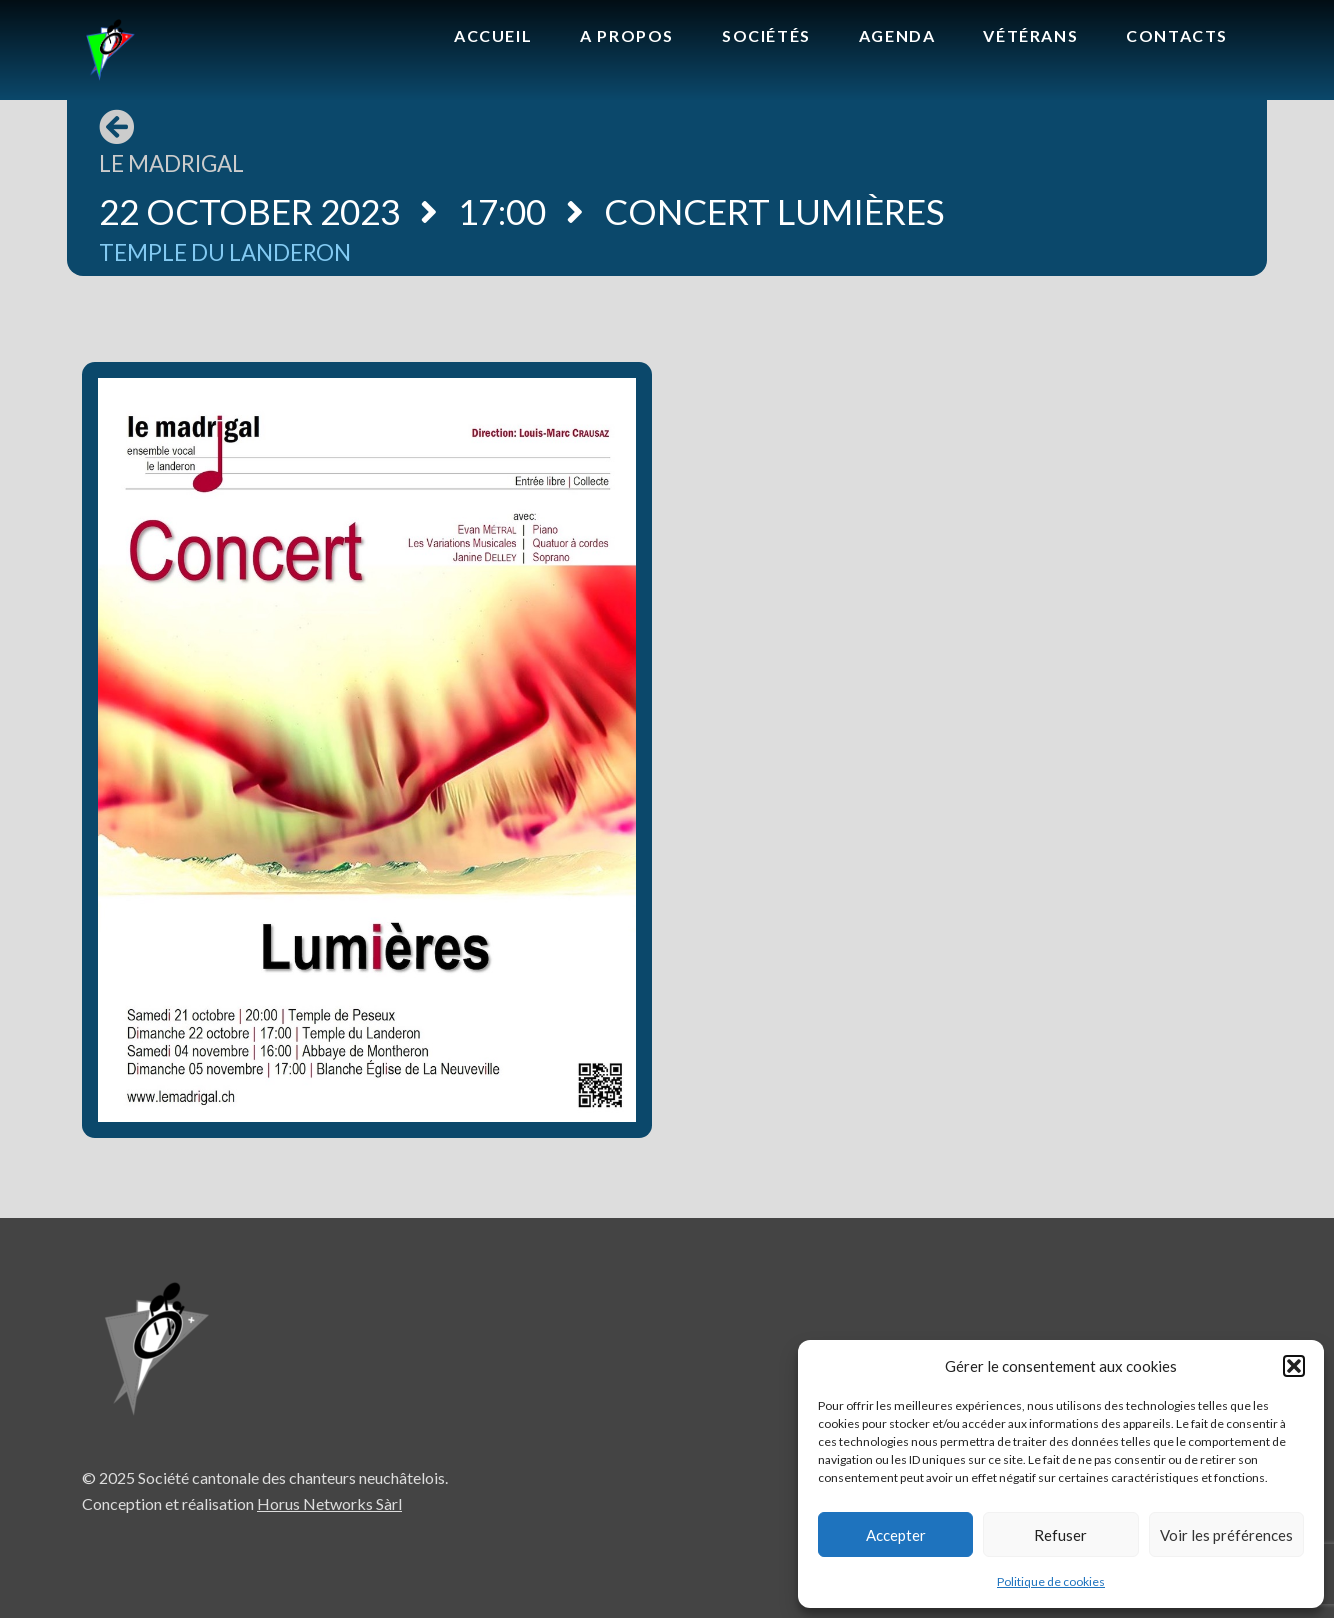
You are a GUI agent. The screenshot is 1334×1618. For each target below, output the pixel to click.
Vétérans (1030, 35)
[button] (1294, 1366)
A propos (627, 35)
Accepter (896, 1535)
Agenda (897, 35)
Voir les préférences (1226, 1535)
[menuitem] (493, 37)
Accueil (493, 35)
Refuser (1060, 1535)
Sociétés (766, 35)
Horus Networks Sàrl (329, 1503)
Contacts (1177, 35)
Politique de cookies (1051, 1581)
